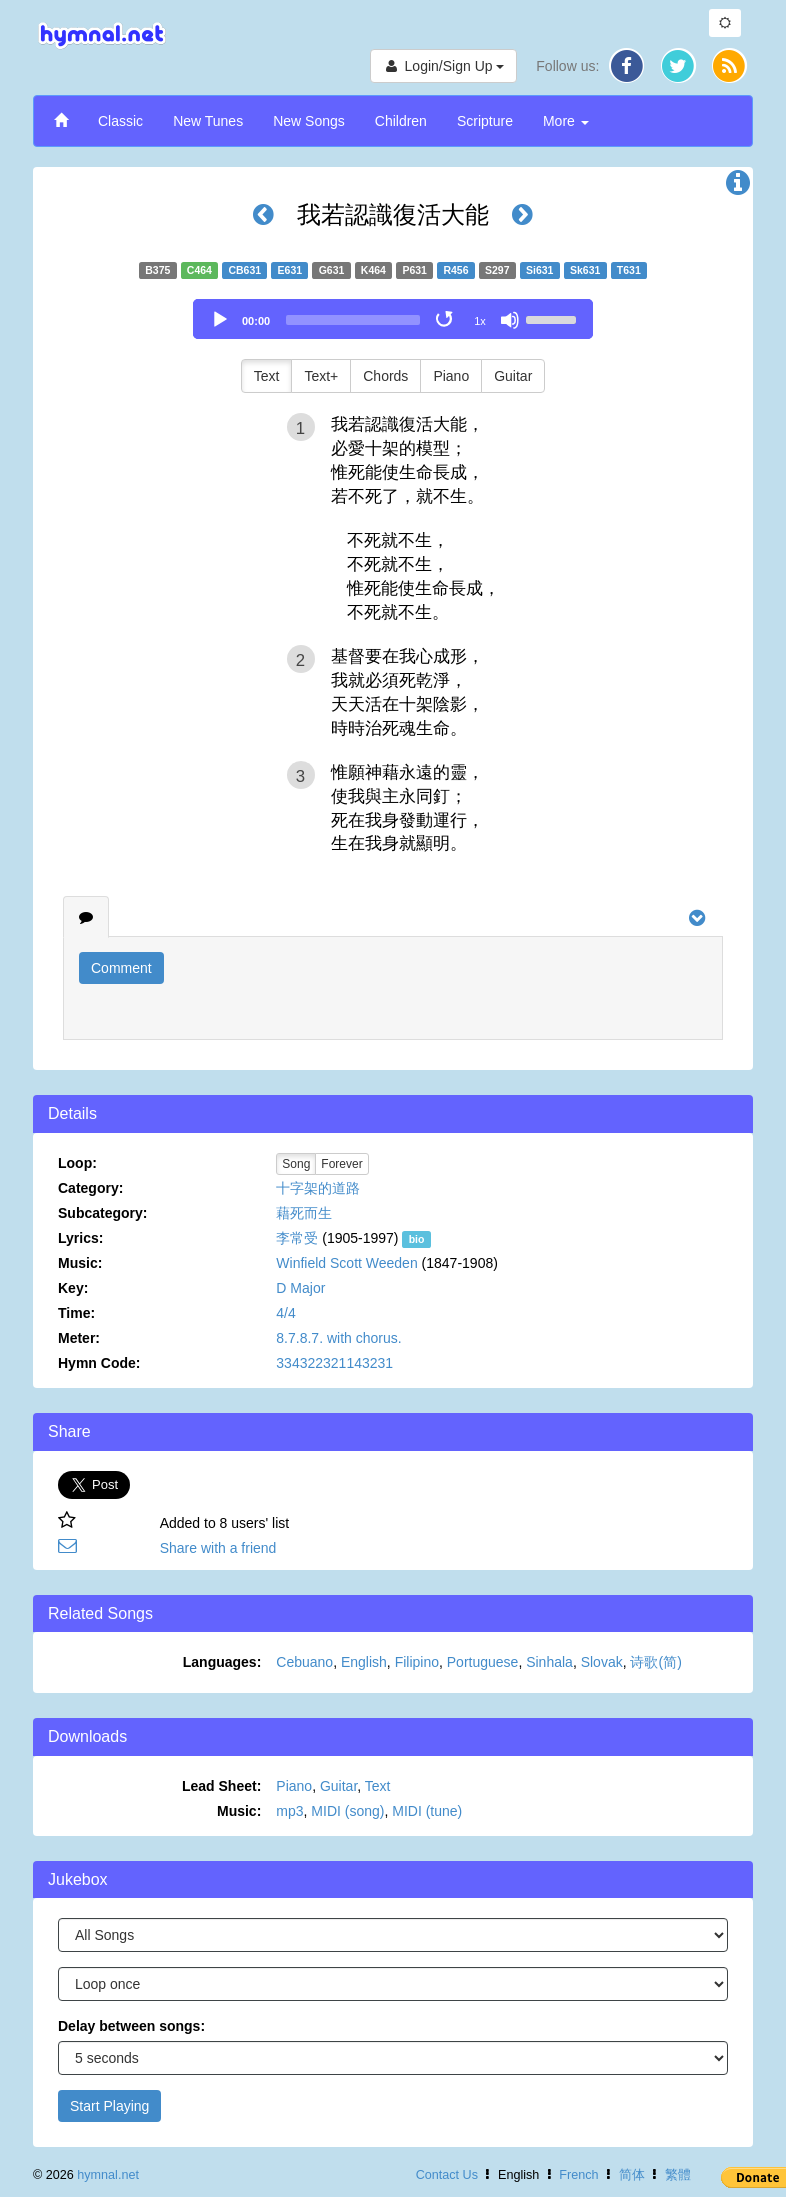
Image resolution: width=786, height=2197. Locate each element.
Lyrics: (80, 1238)
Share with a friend (218, 1548)
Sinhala (549, 1662)
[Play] (220, 320)
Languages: (222, 1662)
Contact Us (447, 2175)
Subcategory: (102, 1213)
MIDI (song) (347, 1811)
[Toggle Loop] (446, 320)
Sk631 (585, 270)
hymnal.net (108, 2175)
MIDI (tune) (427, 1811)
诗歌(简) (655, 1662)
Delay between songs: (131, 2026)
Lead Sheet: (221, 1786)
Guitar (513, 376)
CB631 (244, 270)
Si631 (539, 270)
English (364, 1662)
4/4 (285, 1313)
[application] (393, 319)
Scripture (485, 121)
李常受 (297, 1238)
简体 (632, 2175)
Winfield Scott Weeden (346, 1263)
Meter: (79, 1338)
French (578, 2175)
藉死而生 (304, 1213)
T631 (629, 270)
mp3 (289, 1811)
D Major (300, 1288)
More (566, 121)
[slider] (353, 320)
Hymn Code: (99, 1363)
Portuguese (483, 1662)
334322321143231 (334, 1363)
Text (267, 376)
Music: (80, 1263)
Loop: (77, 1163)
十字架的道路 (318, 1188)
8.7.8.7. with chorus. (338, 1338)
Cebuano (304, 1662)
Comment (121, 968)
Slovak (602, 1662)
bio (417, 1239)
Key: (73, 1288)
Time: (76, 1313)
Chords (385, 376)
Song (296, 1164)
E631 (290, 270)
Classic (120, 121)
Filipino (417, 1662)
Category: (90, 1188)
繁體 (678, 2175)
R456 (455, 270)
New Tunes (208, 121)
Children (401, 121)
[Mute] (510, 320)
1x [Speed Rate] (480, 321)
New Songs (309, 121)
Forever (341, 1164)
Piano (451, 376)
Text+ (321, 376)
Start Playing (109, 2106)
